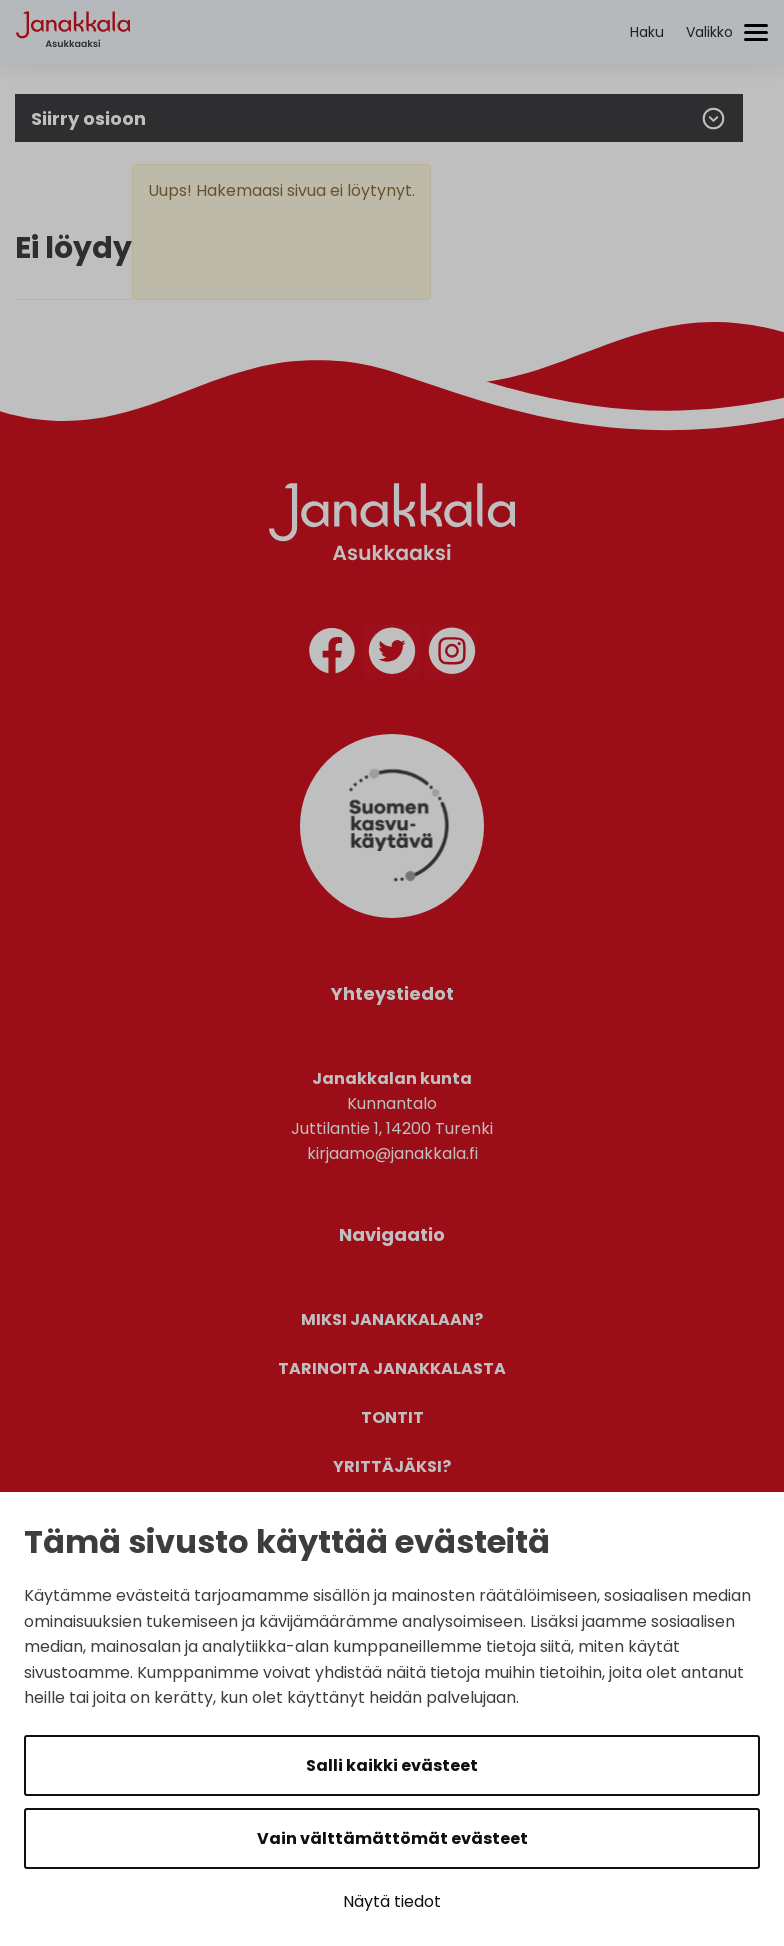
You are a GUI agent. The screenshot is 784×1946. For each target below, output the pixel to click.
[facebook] (332, 654)
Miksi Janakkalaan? (392, 1319)
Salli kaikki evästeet (392, 1765)
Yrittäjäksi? (392, 1466)
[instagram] (452, 654)
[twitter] (392, 654)
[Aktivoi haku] (647, 32)
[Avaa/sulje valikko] (727, 32)
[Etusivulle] (73, 65)
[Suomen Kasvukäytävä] (392, 912)
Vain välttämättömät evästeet (392, 1838)
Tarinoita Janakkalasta (392, 1368)
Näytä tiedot (392, 1901)
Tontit (392, 1417)
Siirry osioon (379, 118)
